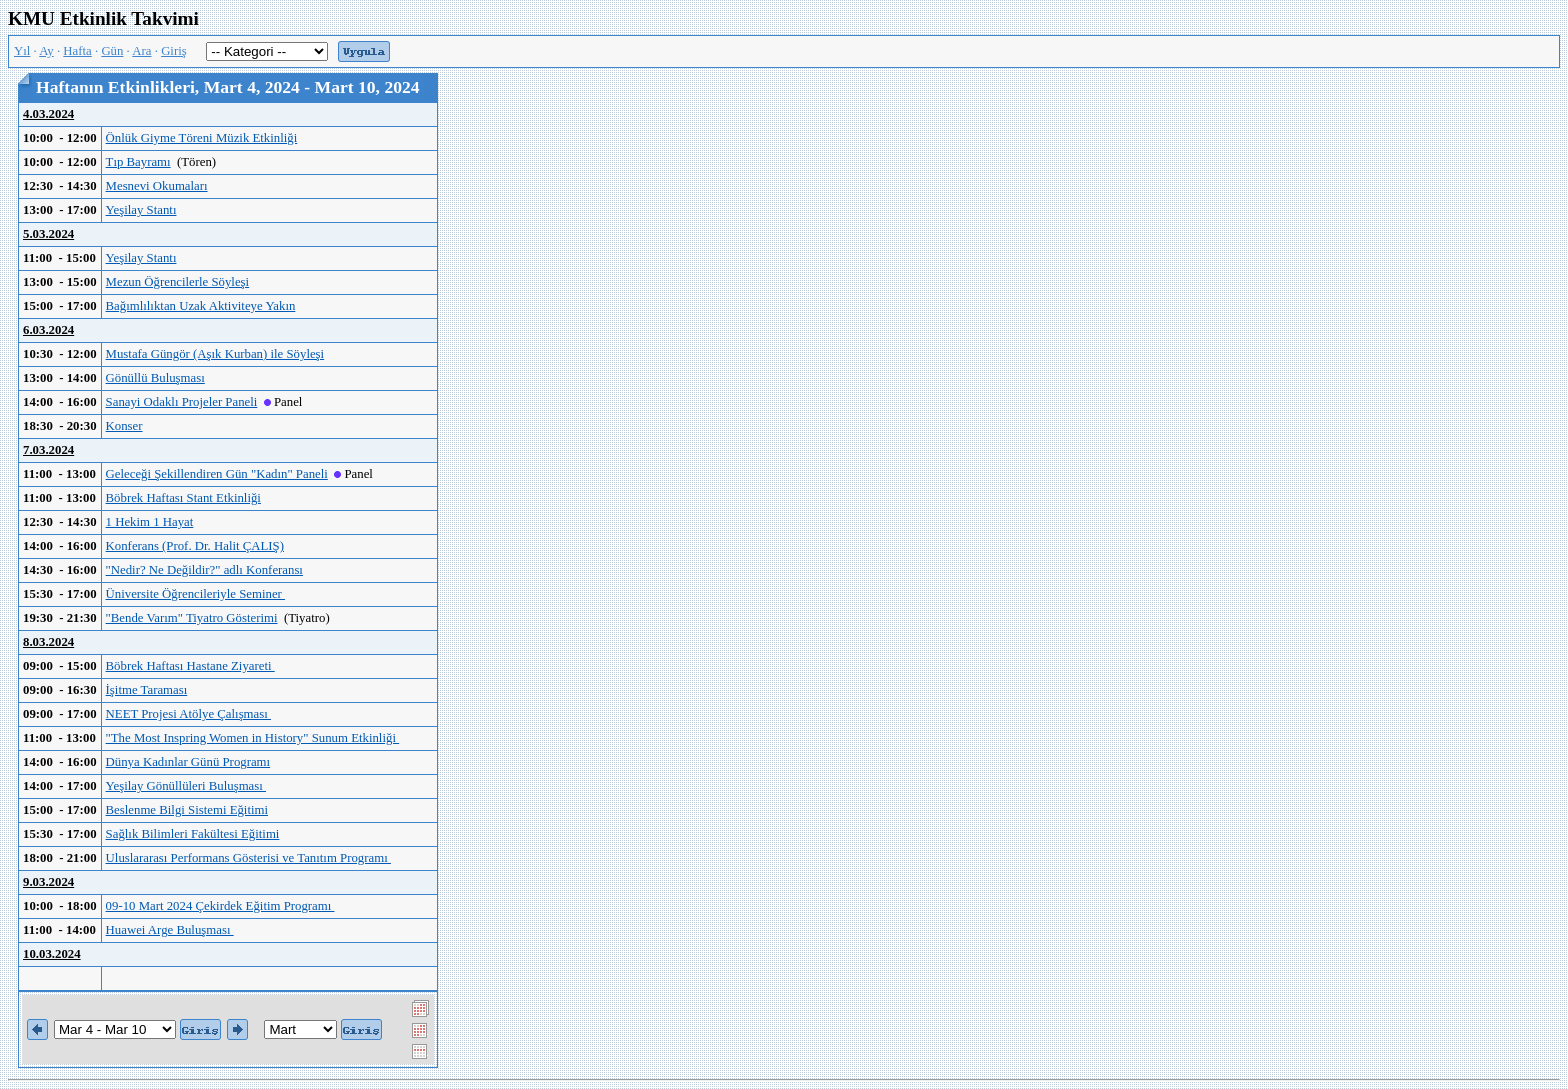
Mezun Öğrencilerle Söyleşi (178, 282)
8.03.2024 (48, 642)
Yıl (22, 51)
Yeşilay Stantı (141, 210)
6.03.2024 (48, 330)
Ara (141, 51)
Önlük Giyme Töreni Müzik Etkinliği (202, 138)
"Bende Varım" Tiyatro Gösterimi (192, 618)
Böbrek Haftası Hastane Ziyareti (190, 666)
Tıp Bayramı (138, 162)
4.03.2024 (48, 114)
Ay (46, 51)
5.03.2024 (48, 234)
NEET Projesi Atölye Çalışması (188, 714)
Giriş (174, 51)
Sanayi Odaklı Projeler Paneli (182, 402)
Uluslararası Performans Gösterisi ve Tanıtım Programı (248, 858)
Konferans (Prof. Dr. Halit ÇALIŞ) (195, 546)
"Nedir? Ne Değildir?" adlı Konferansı (204, 570)
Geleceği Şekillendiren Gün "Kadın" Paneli (217, 474)
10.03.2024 (52, 954)
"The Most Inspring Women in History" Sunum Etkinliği (253, 738)
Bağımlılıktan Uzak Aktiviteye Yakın (201, 306)
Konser (124, 426)
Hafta (77, 51)
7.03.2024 (48, 450)
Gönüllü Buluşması (155, 378)
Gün (112, 51)
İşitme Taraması (147, 690)
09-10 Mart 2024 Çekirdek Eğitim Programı (220, 906)
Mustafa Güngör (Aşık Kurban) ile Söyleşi (215, 354)
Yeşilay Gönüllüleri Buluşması (186, 786)
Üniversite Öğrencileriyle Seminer (195, 594)
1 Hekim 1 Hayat (150, 522)
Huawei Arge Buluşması (170, 930)
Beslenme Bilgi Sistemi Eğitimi (187, 810)
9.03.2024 (48, 882)
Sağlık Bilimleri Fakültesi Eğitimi (193, 834)
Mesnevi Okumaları (157, 186)
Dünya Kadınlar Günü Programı (188, 762)
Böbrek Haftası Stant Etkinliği (183, 498)
